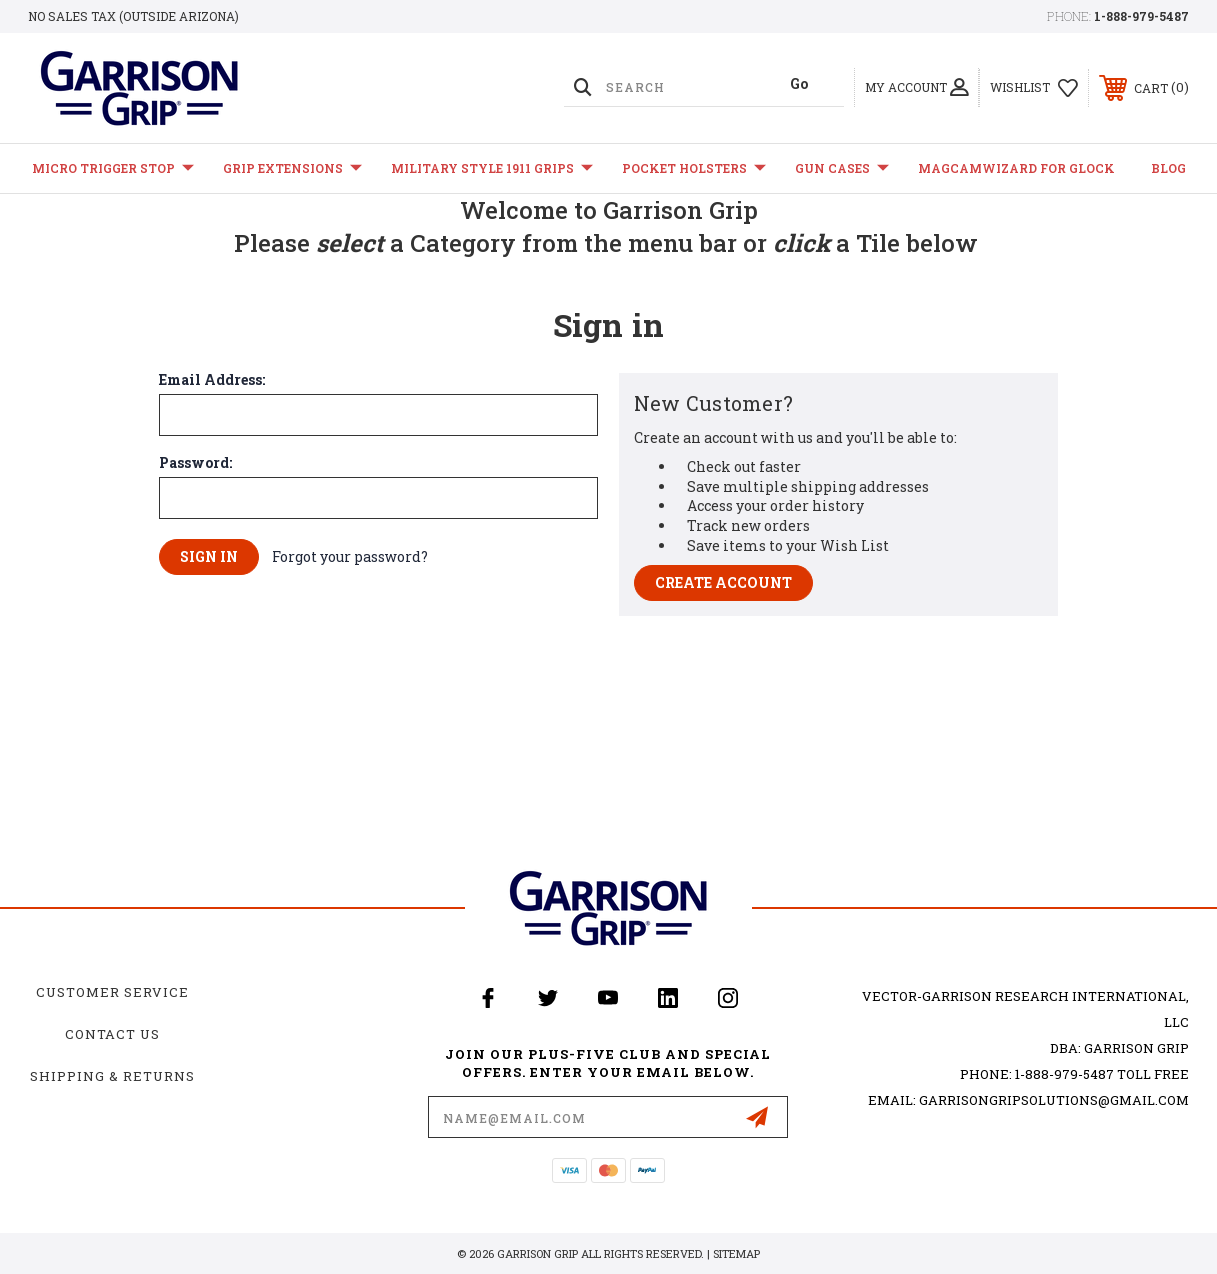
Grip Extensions (292, 168)
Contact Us (112, 1034)
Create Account (723, 582)
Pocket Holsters (694, 168)
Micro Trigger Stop (113, 168)
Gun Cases (842, 168)
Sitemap (736, 1253)
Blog (1168, 168)
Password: (195, 463)
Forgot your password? (350, 556)
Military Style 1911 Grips (492, 168)
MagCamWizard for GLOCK (1016, 168)
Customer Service (112, 992)
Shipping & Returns (112, 1076)
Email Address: (212, 380)
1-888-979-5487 (1141, 16)
